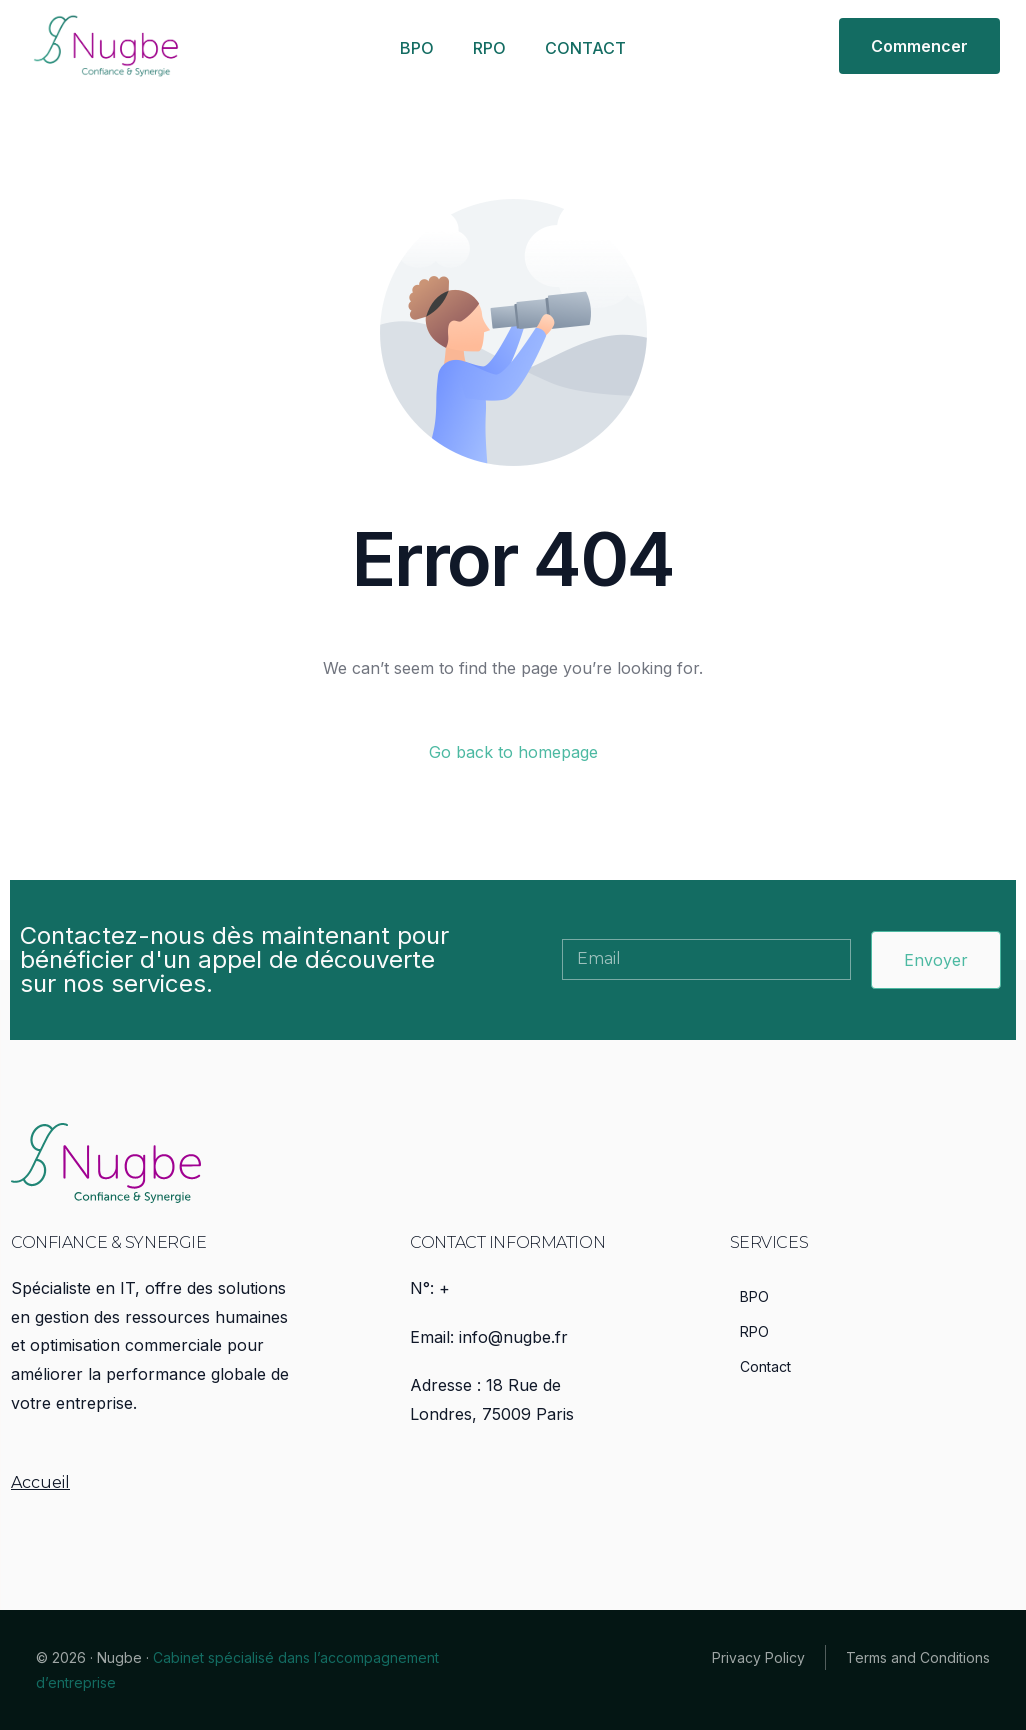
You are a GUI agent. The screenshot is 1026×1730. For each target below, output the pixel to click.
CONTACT (585, 48)
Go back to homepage (513, 752)
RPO (489, 48)
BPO (417, 48)
